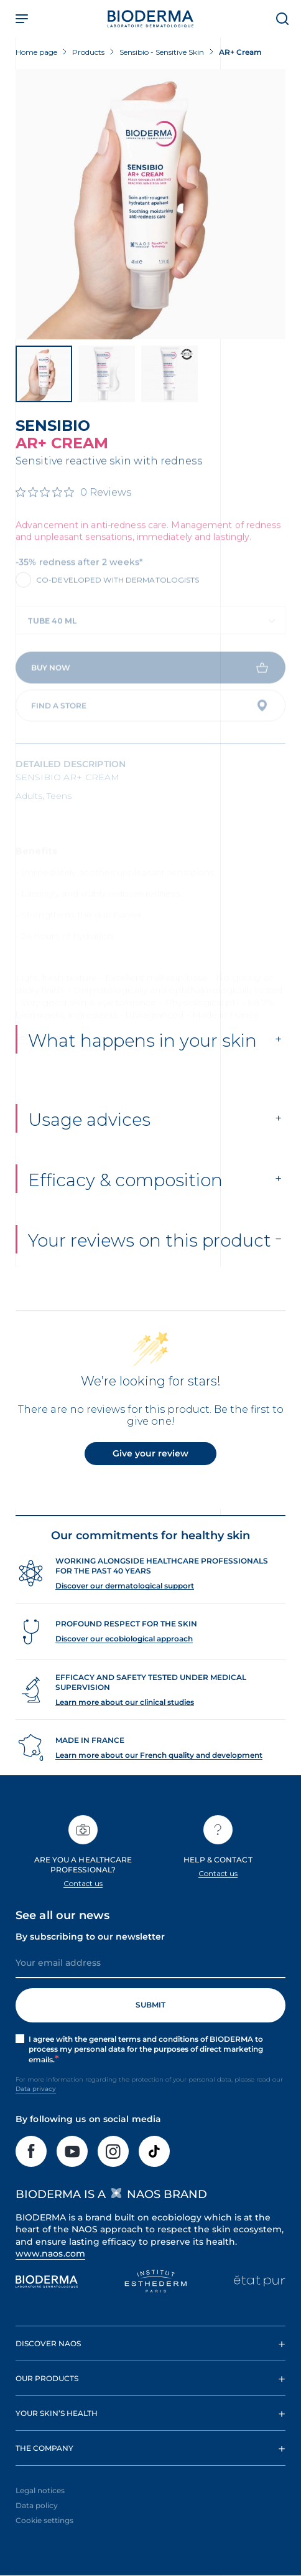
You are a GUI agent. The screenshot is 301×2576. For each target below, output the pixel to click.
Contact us (83, 1903)
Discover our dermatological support (124, 1606)
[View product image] (150, 204)
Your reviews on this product (149, 1260)
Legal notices (40, 2511)
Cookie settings (44, 2541)
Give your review (150, 1473)
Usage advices (89, 1140)
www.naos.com (50, 2274)
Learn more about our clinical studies (124, 1722)
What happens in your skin (142, 1061)
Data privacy (36, 2110)
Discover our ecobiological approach (124, 1659)
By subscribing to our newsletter (90, 1957)
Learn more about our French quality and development (158, 1775)
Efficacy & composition (125, 1200)
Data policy (37, 2526)
